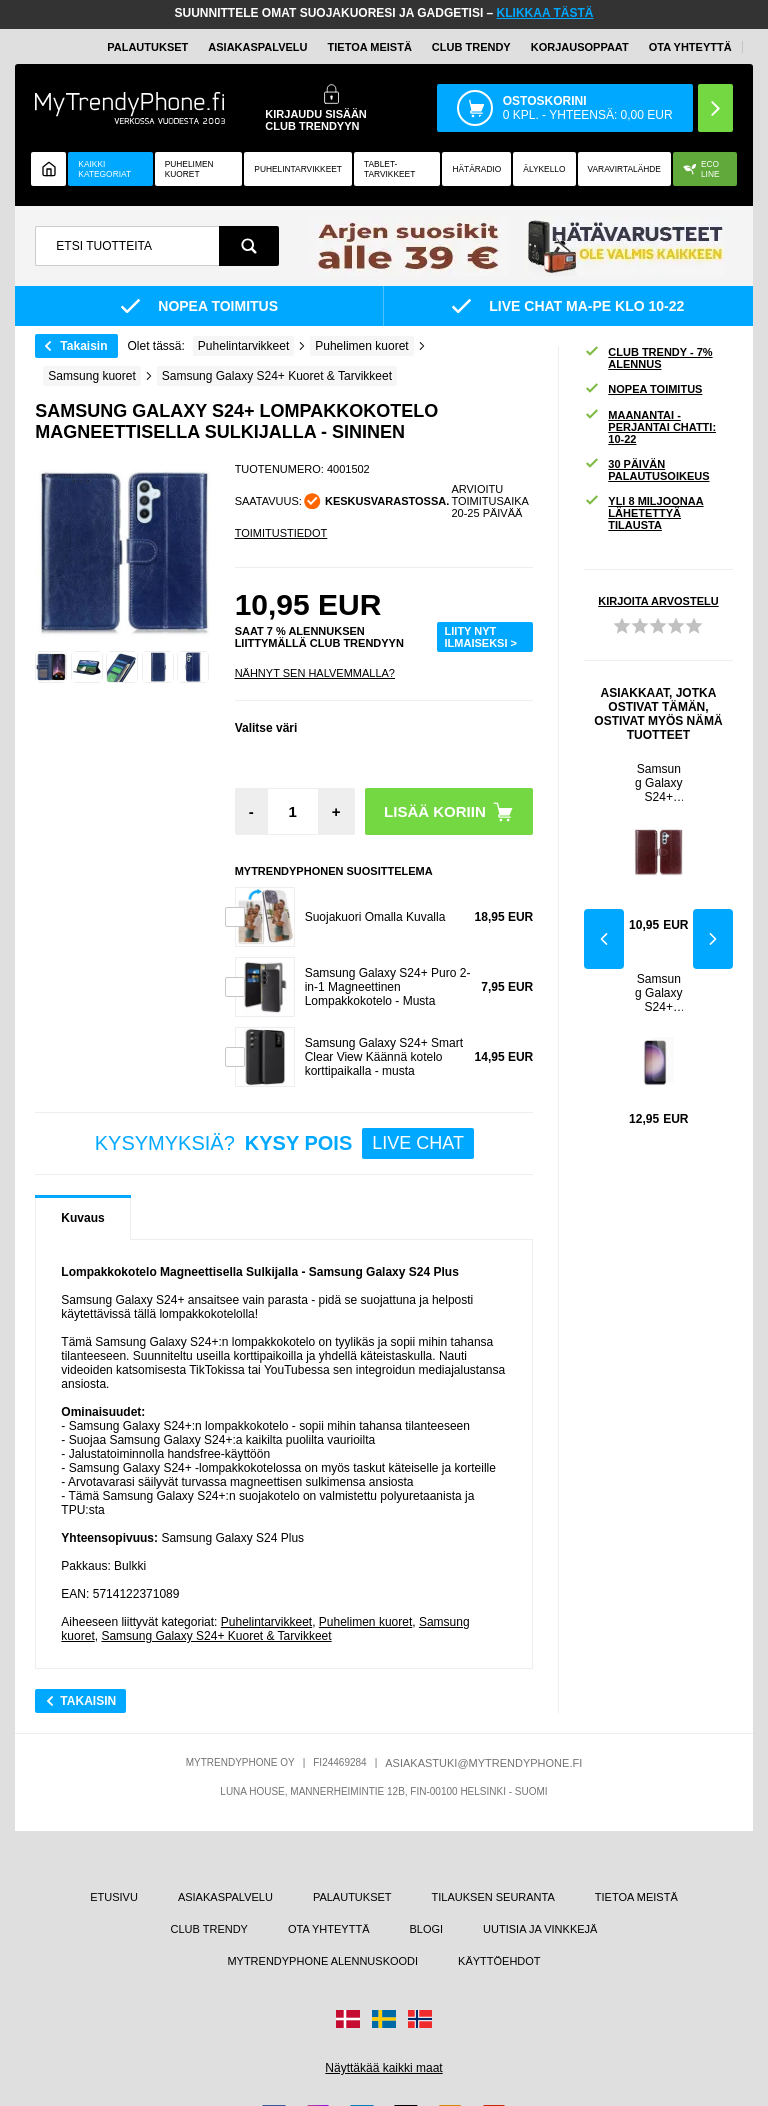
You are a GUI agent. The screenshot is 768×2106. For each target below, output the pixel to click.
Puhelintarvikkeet (266, 1622)
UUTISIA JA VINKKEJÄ (540, 1929)
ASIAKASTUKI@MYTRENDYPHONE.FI (483, 1763)
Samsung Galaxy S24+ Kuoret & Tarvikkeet (216, 1636)
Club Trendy (471, 47)
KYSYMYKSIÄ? (284, 1143)
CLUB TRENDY (209, 1929)
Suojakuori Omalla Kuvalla (375, 917)
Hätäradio (476, 169)
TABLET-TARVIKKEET (389, 169)
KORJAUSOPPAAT (580, 47)
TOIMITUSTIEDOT (281, 533)
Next (713, 939)
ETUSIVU (114, 1897)
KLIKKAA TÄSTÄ (545, 13)
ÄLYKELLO (544, 169)
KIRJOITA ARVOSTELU (658, 601)
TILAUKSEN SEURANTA (493, 1897)
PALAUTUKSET (147, 47)
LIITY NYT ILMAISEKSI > (481, 637)
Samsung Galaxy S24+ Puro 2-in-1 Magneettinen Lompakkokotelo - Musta (388, 987)
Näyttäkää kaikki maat (383, 2068)
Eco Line (701, 169)
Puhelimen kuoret (189, 169)
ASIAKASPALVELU (257, 47)
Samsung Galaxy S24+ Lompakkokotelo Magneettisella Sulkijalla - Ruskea (658, 783)
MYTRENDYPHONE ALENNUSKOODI (322, 1961)
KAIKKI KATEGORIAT (104, 169)
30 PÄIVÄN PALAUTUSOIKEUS (646, 470)
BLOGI (426, 1929)
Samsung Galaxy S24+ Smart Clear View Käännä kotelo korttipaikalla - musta (384, 1057)
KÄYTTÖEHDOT (499, 1961)
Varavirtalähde (624, 169)
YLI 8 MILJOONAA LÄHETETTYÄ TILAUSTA (643, 513)
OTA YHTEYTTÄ (690, 47)
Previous (604, 939)
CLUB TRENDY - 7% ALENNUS (648, 358)
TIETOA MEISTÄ (370, 47)
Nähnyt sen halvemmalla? (315, 673)
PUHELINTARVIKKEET (298, 169)
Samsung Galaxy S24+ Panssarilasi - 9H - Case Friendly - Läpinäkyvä (659, 993)
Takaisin (83, 346)
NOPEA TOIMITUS (643, 389)
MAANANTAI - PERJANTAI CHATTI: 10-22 (650, 427)
